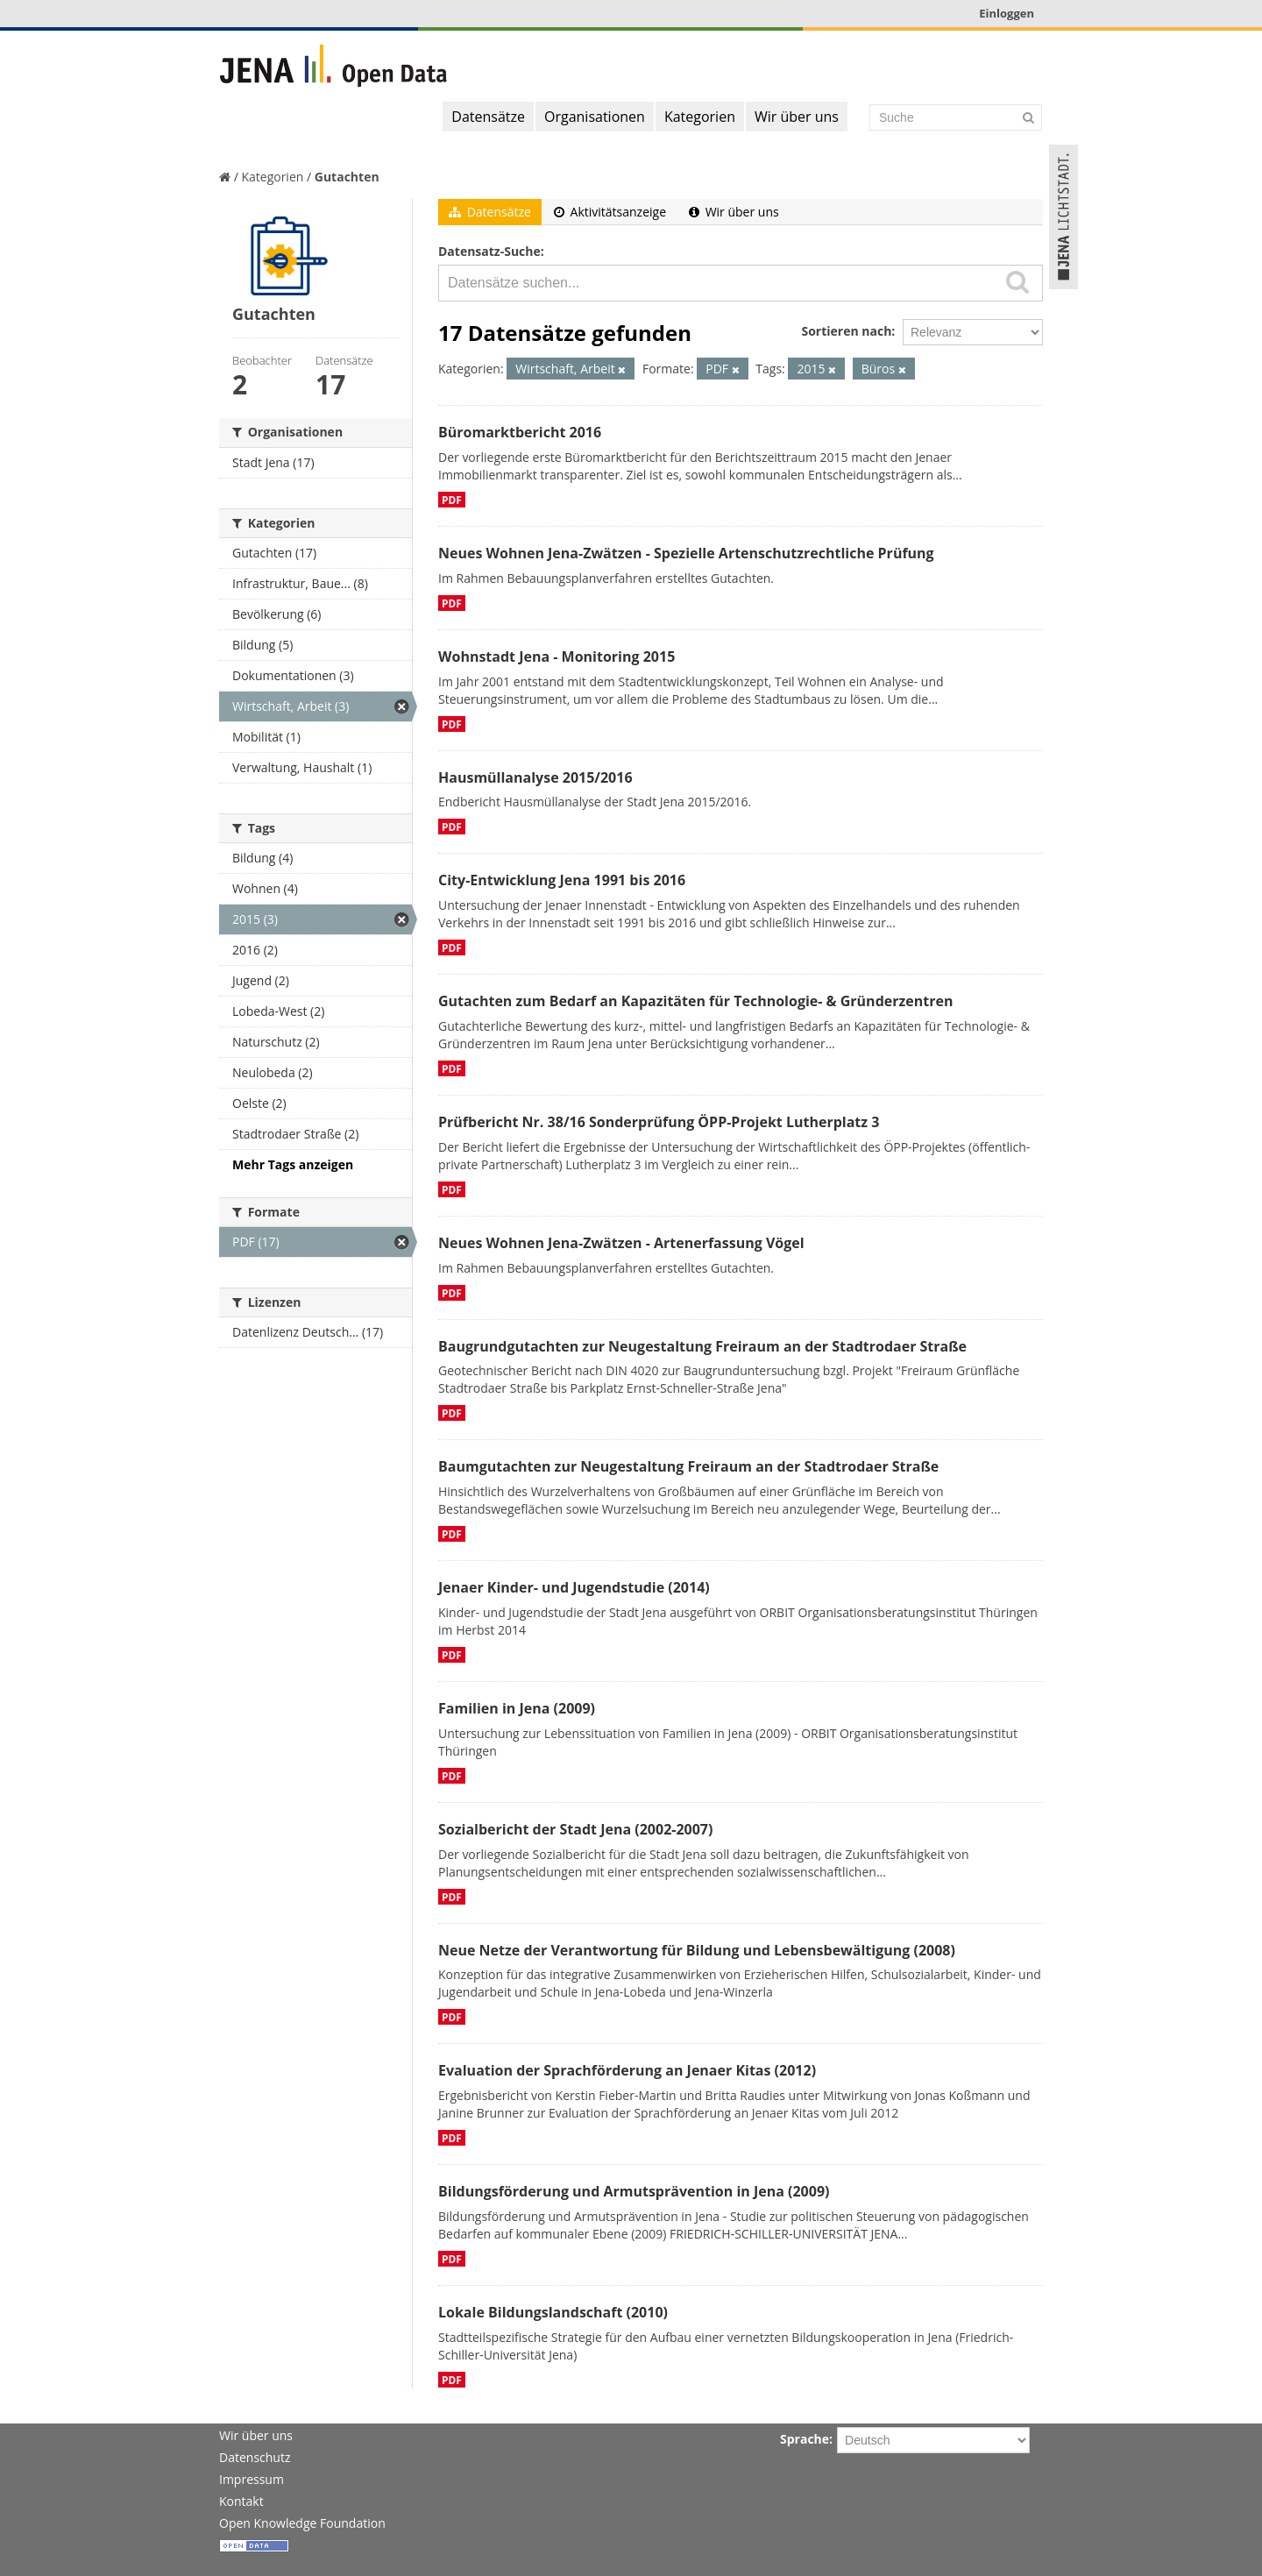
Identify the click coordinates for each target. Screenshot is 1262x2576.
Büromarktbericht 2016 (519, 432)
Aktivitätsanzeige (610, 211)
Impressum (251, 2479)
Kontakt (241, 2501)
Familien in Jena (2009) (516, 1708)
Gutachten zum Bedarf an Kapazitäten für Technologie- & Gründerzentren (695, 1001)
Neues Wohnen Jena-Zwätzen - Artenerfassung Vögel (621, 1243)
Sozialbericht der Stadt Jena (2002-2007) (575, 1829)
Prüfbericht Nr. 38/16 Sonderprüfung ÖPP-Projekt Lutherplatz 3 (658, 1122)
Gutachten (347, 176)
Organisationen (594, 116)
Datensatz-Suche (489, 251)
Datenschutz (254, 2457)
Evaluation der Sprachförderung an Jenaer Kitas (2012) (627, 2070)
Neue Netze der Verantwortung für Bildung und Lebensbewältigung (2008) (696, 1950)
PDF (452, 500)
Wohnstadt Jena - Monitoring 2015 (556, 656)
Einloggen (1006, 13)
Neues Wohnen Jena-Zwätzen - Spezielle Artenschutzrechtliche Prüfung (686, 553)
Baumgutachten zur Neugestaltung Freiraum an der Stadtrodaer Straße (688, 1466)
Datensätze (488, 116)
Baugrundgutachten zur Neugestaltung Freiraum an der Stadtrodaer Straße (702, 1346)
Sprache (804, 2439)
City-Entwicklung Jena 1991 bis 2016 (561, 880)
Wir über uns (797, 116)
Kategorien (699, 116)
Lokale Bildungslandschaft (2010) (553, 2312)
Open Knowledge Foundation (302, 2523)
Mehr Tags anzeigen (292, 1164)
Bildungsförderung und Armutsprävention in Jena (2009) (633, 2191)
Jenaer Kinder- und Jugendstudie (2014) (574, 1587)
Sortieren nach (846, 331)
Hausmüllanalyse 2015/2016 (535, 777)
